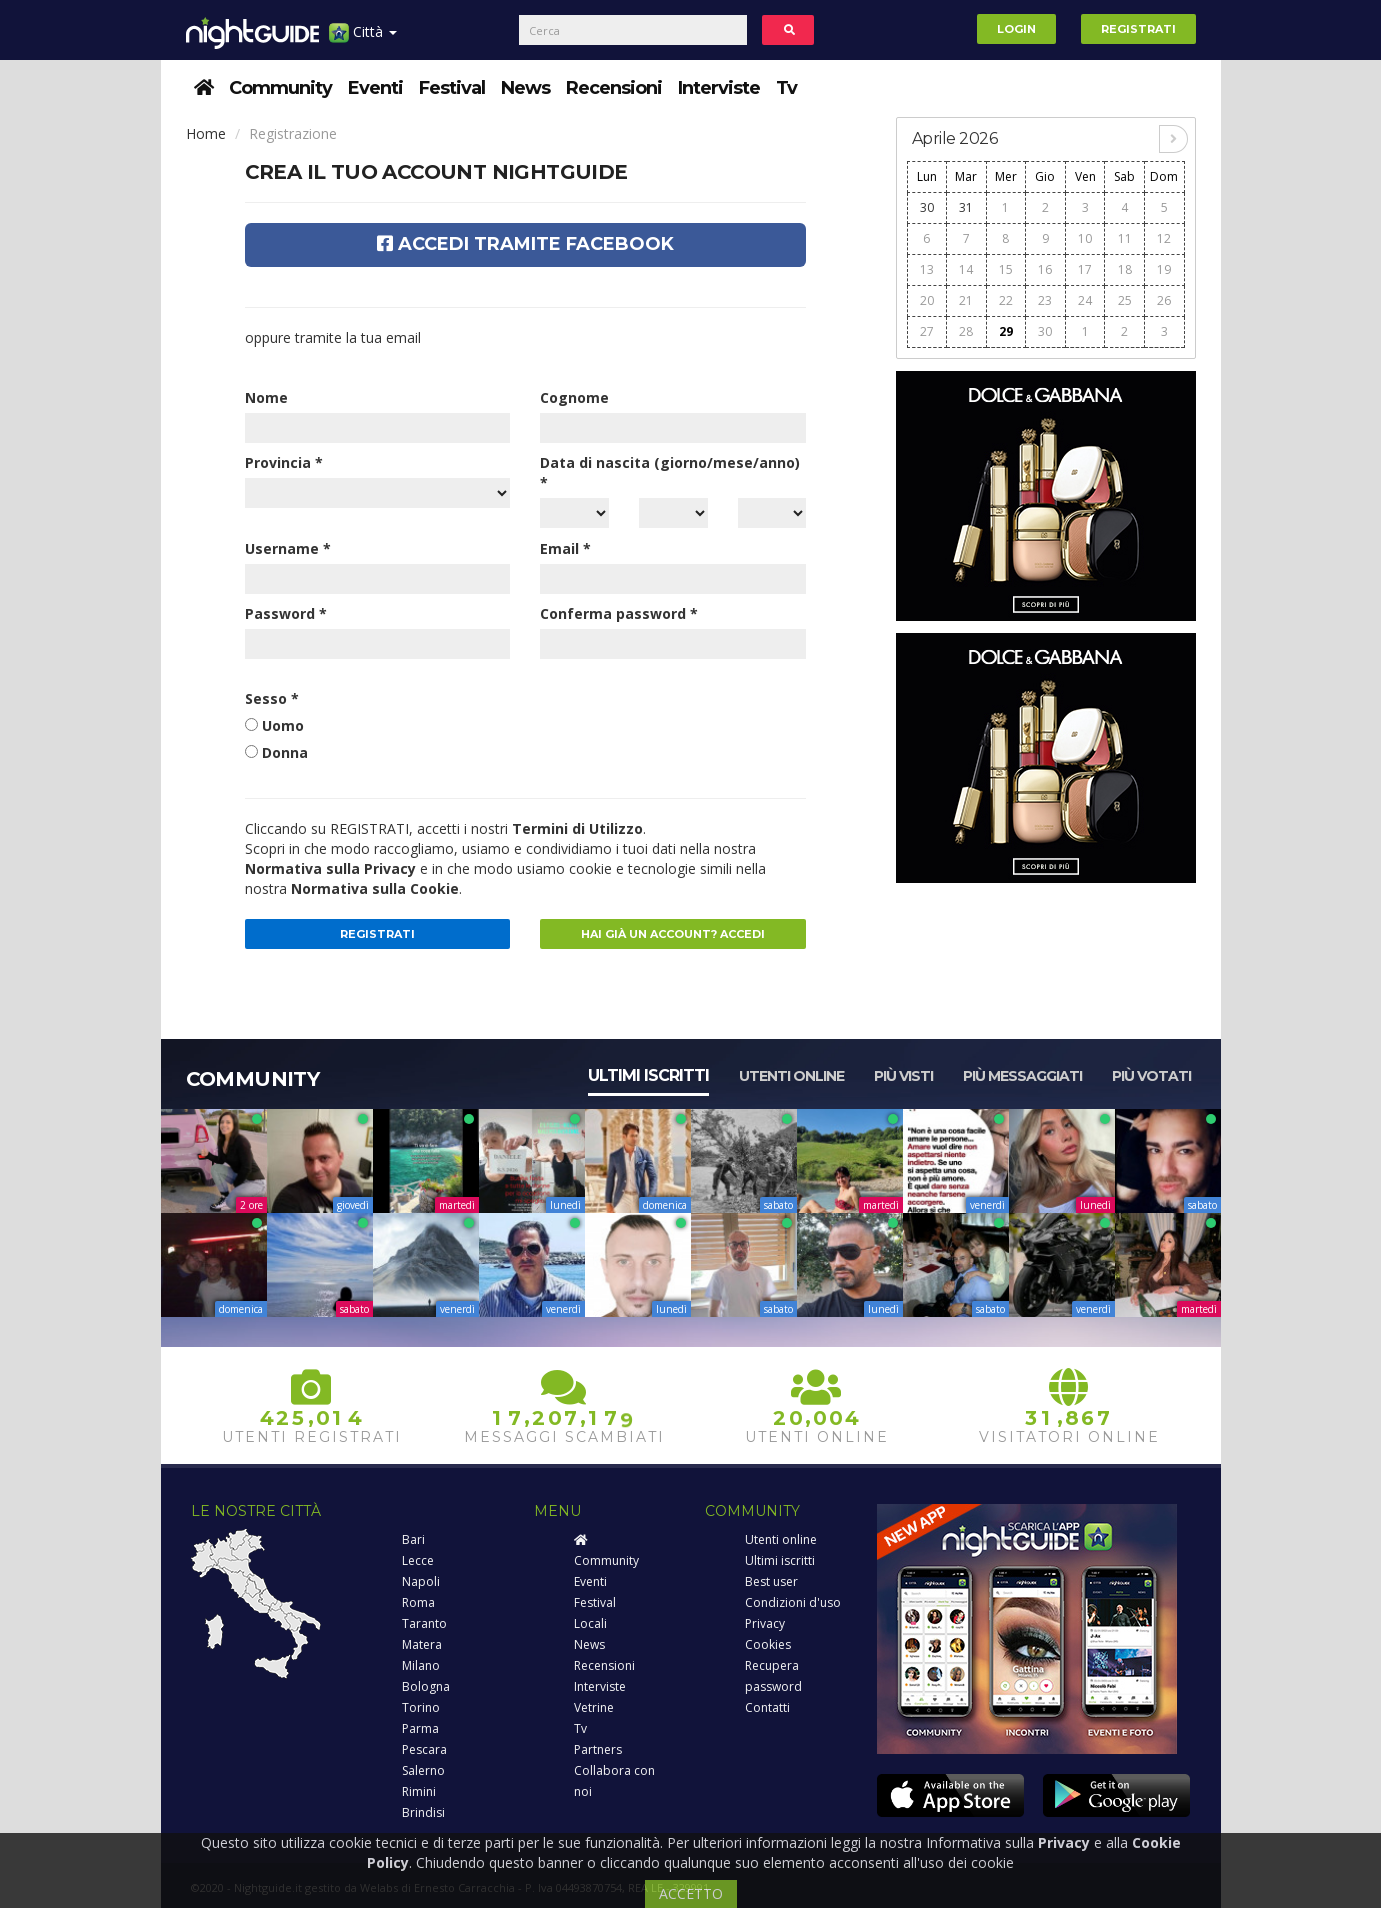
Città (363, 39)
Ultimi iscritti (648, 1075)
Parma (420, 1728)
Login (1016, 29)
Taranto (424, 1623)
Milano (421, 1665)
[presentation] (692, 728)
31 (966, 207)
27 (927, 331)
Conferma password (619, 613)
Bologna (426, 1686)
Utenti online (791, 1076)
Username (288, 548)
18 (1125, 269)
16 (1045, 269)
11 (1125, 238)
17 (1085, 269)
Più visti (903, 1076)
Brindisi (423, 1812)
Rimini (419, 1791)
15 (1006, 269)
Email (565, 548)
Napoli (421, 1581)
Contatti (767, 1707)
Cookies (768, 1644)
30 (927, 207)
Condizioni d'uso (793, 1602)
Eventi (375, 88)
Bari (413, 1539)
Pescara (424, 1749)
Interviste (719, 88)
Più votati (1151, 1076)
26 (1164, 300)
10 (1085, 238)
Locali (590, 1623)
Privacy (765, 1623)
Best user (771, 1581)
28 (966, 331)
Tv (786, 88)
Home (206, 133)
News (525, 88)
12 (1164, 238)
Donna (285, 752)
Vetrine (594, 1707)
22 (1006, 300)
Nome (266, 397)
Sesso (272, 698)
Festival (452, 88)
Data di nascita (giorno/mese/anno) (670, 472)
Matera (422, 1644)
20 (927, 300)
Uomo (283, 725)
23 (1045, 300)
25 (1125, 300)
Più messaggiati (1022, 1076)
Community (280, 88)
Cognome (574, 397)
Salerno (423, 1770)
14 (966, 269)
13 (927, 269)
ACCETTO (691, 1893)
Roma (418, 1602)
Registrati (1138, 29)
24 (1085, 300)
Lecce (418, 1560)
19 (1164, 269)
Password (286, 613)
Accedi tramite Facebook (525, 244)
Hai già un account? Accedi (673, 934)
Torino (421, 1707)
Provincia (284, 462)
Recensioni (614, 88)
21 (966, 300)
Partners (598, 1749)
